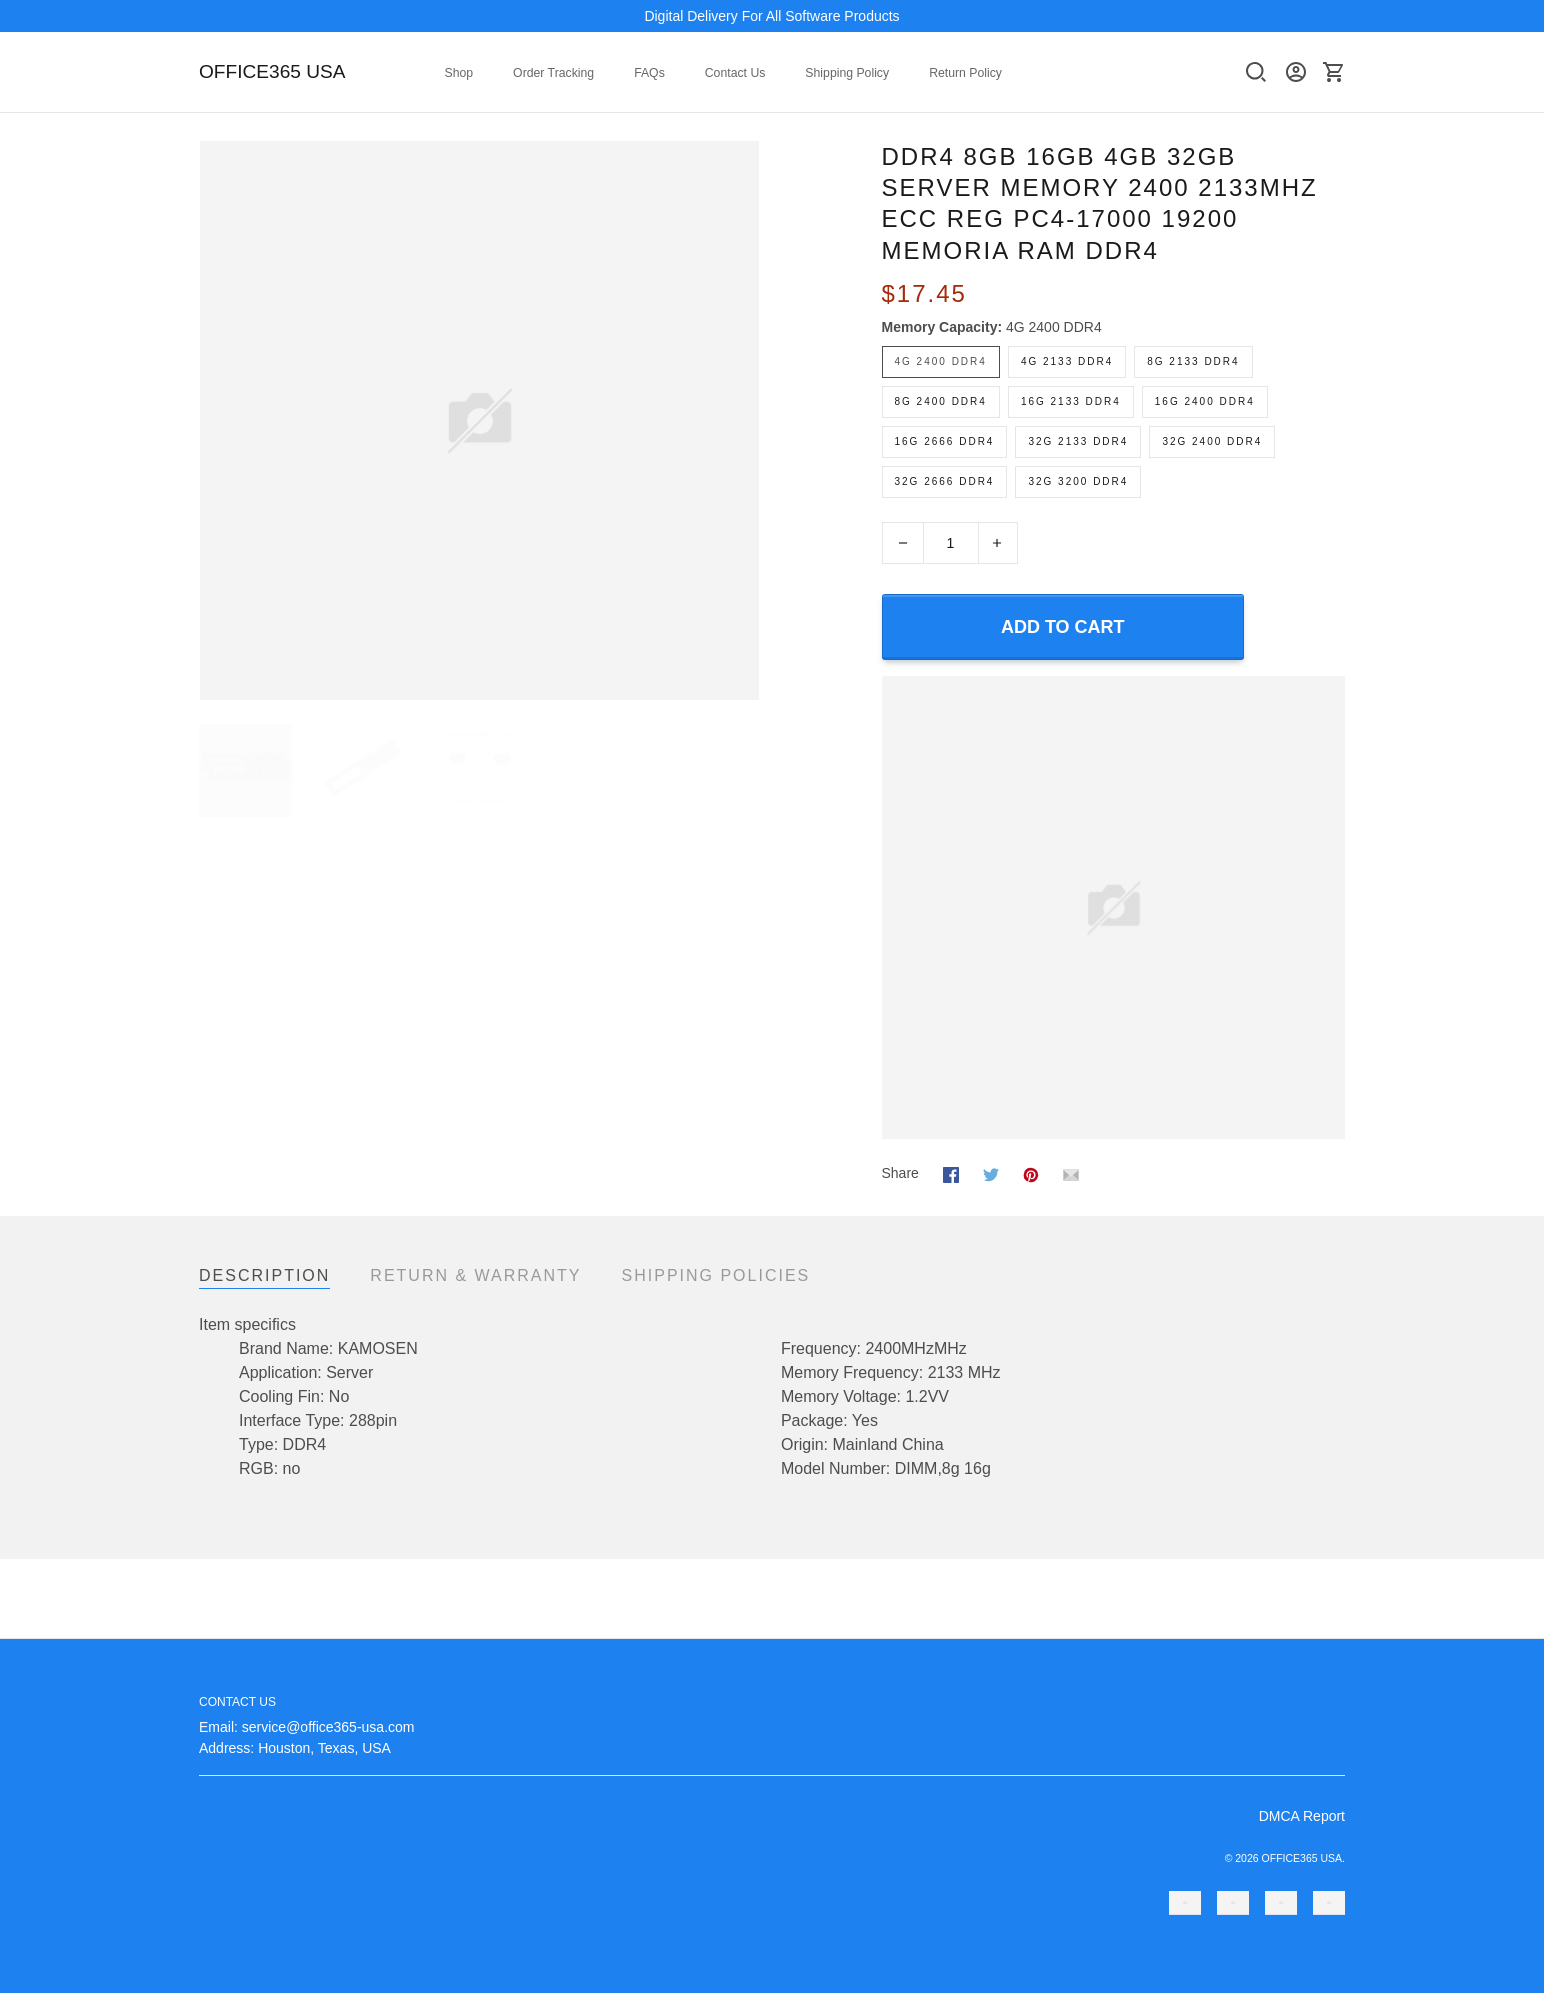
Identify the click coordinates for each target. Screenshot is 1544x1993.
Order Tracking (553, 73)
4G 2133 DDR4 (1067, 361)
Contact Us (735, 73)
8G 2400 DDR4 (941, 401)
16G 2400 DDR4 (1205, 401)
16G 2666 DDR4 (945, 441)
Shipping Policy (847, 73)
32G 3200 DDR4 (1078, 481)
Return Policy (965, 73)
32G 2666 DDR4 (945, 481)
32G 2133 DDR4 (1078, 441)
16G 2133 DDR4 (1071, 401)
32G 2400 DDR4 (1212, 441)
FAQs (649, 73)
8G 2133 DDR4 (1193, 361)
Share (900, 1173)
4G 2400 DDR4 (1054, 327)
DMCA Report (1302, 1816)
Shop (459, 73)
